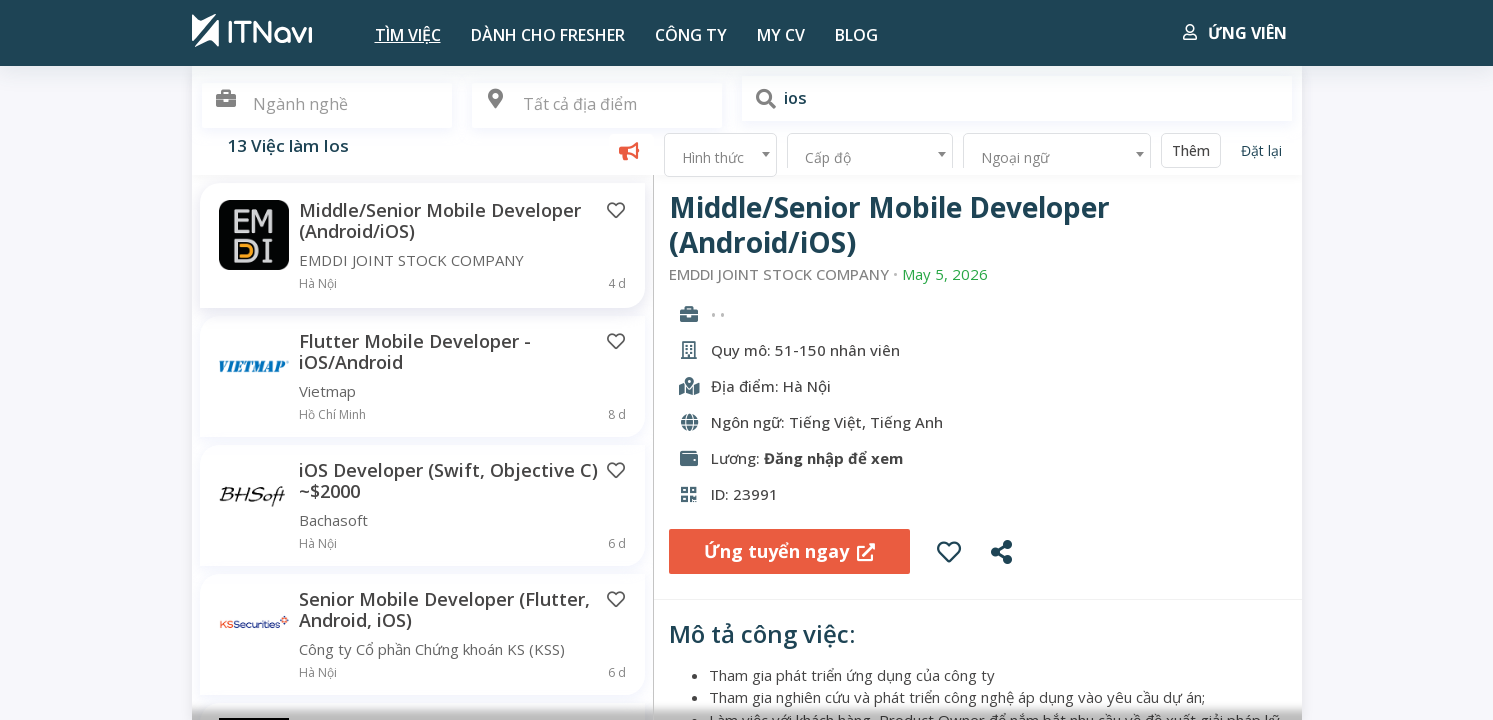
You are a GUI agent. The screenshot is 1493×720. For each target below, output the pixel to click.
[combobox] (597, 105)
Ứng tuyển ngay (789, 551)
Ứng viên (1235, 33)
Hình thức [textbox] (713, 157)
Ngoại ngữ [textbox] (1015, 157)
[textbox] (597, 104)
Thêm (1191, 150)
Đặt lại (1261, 150)
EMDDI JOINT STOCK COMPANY (779, 274)
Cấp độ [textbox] (828, 157)
